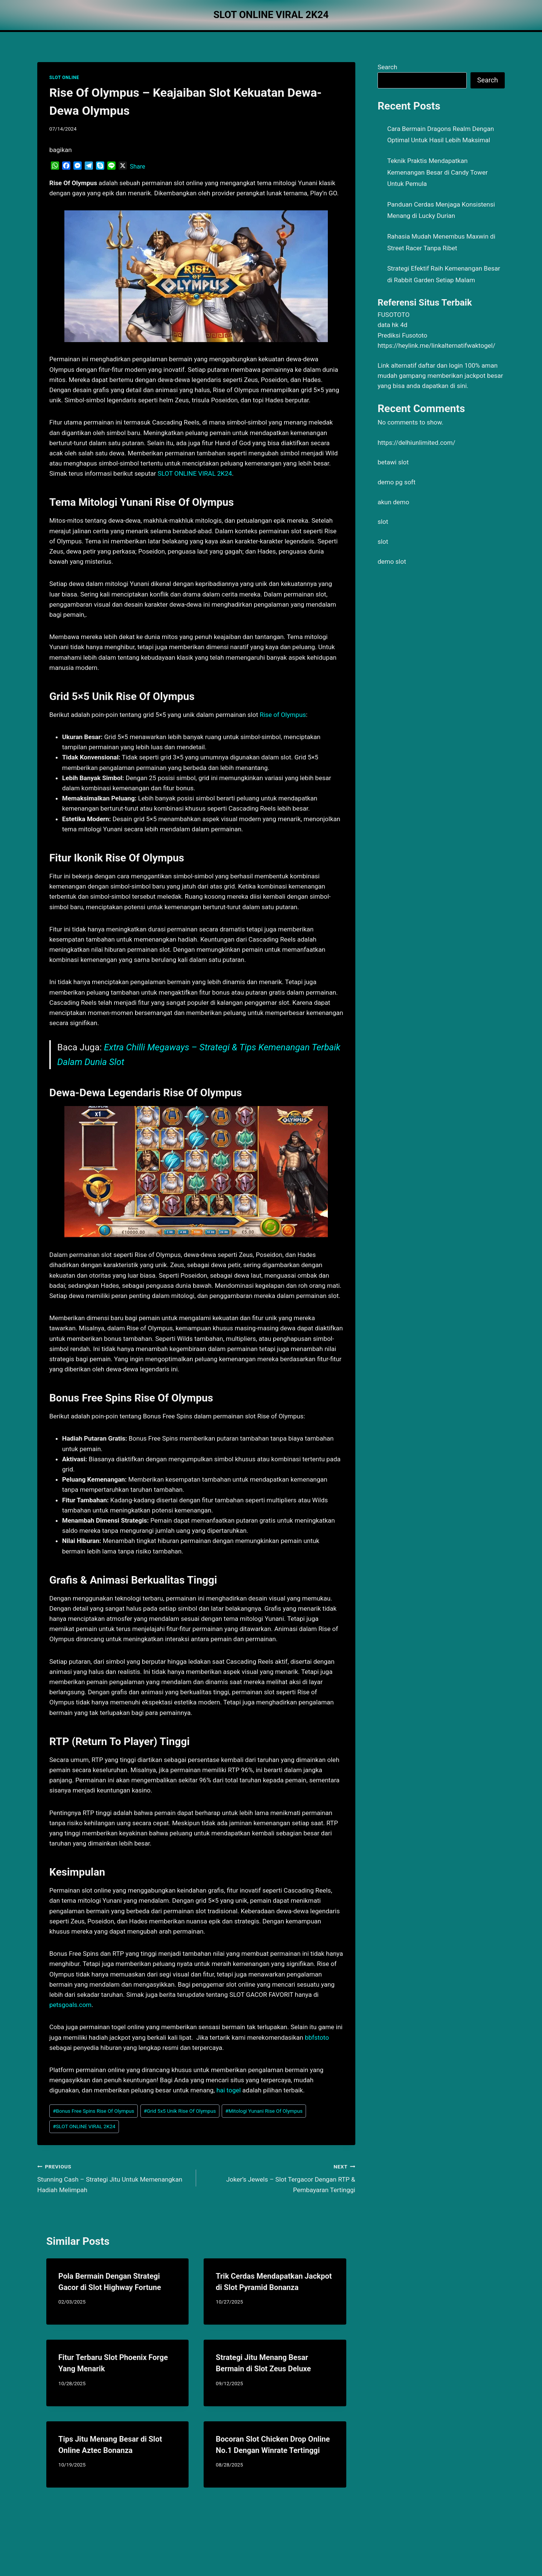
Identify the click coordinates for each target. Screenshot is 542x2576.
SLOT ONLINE (64, 77)
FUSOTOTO (394, 314)
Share (137, 166)
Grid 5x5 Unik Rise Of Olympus (180, 2111)
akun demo (393, 502)
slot (383, 521)
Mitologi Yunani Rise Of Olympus (264, 2111)
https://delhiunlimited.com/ (416, 442)
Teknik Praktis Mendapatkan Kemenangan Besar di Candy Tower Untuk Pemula (437, 172)
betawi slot (393, 462)
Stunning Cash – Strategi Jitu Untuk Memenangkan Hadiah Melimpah (113, 2177)
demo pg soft (397, 482)
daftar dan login (440, 365)
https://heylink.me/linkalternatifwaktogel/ (436, 345)
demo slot (392, 561)
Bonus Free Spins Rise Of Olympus (93, 2111)
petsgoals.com (70, 2004)
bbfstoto (317, 2037)
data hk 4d (392, 325)
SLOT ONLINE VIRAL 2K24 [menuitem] (195, 473)
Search (387, 67)
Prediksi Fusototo (402, 335)
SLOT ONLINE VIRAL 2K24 (84, 2126)
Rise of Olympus (283, 714)
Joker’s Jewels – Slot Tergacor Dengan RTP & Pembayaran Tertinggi (278, 2177)
